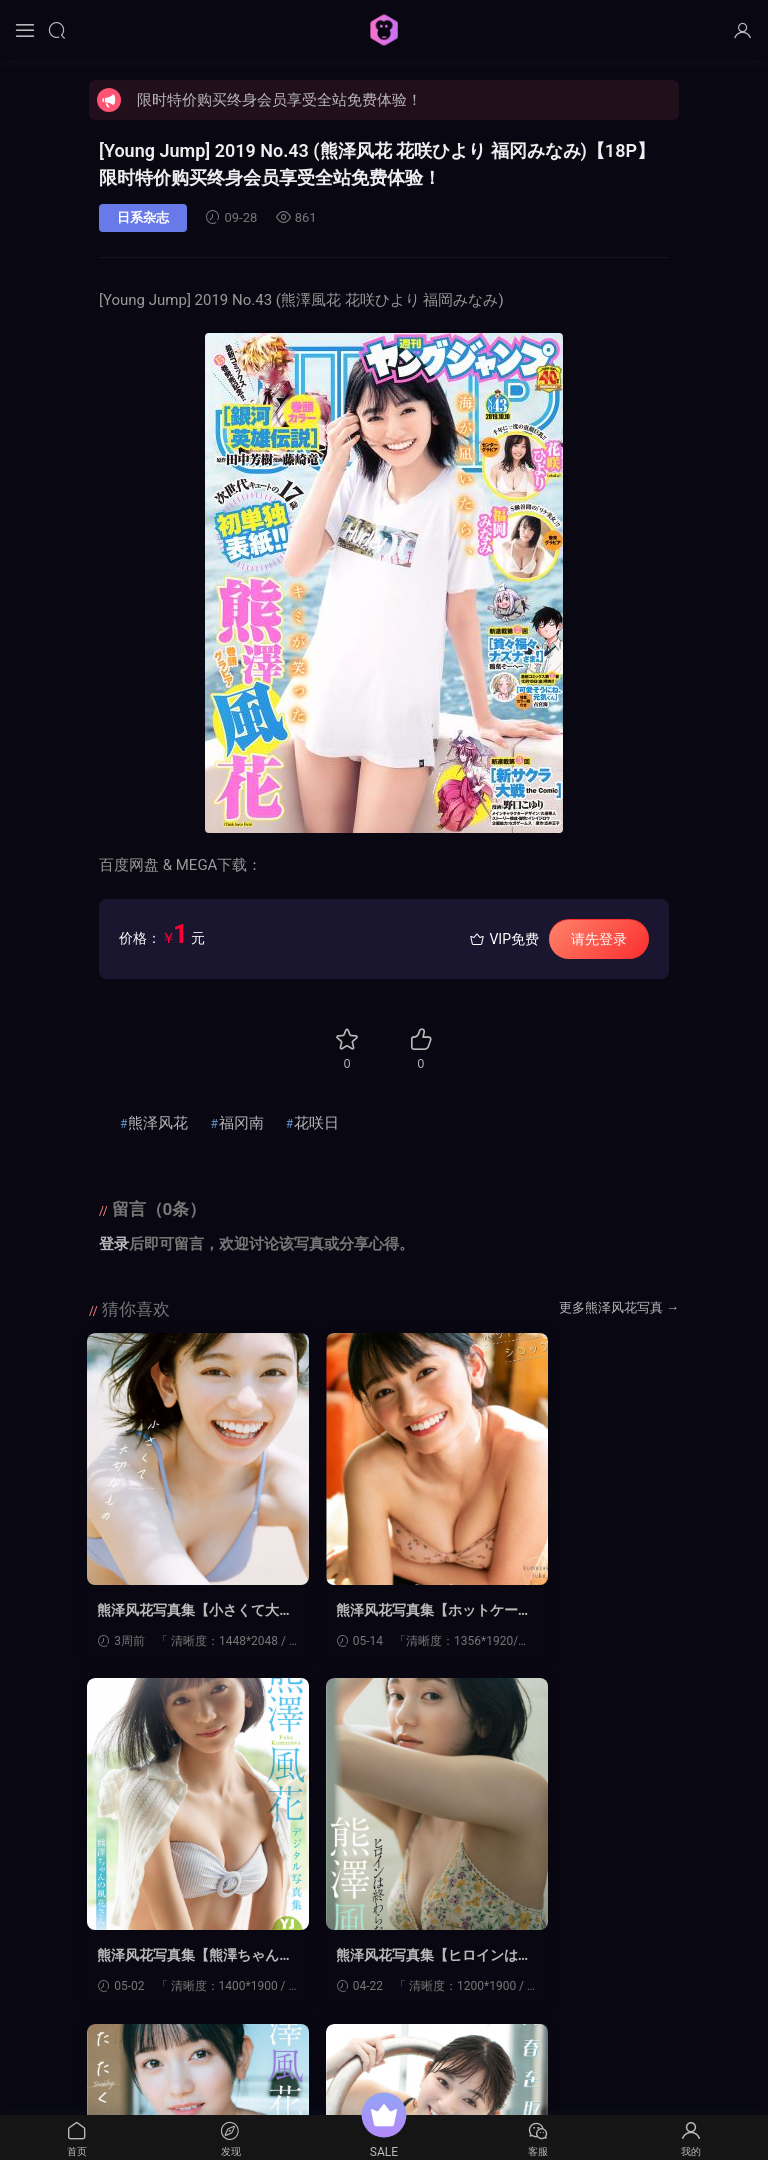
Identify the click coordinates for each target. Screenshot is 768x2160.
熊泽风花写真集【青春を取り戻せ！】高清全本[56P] (586, 1958)
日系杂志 (143, 217)
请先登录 (599, 939)
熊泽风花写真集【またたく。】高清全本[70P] (379, 1958)
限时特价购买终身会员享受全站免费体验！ (279, 100)
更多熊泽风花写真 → (619, 1307)
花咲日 (316, 1123)
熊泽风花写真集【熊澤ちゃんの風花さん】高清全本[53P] (583, 1611)
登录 (114, 1244)
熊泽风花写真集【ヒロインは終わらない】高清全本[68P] (176, 1958)
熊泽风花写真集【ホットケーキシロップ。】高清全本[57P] (379, 1611)
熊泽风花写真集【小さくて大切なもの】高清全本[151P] (176, 1611)
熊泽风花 (158, 1123)
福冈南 (241, 1123)
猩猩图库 (384, 30)
